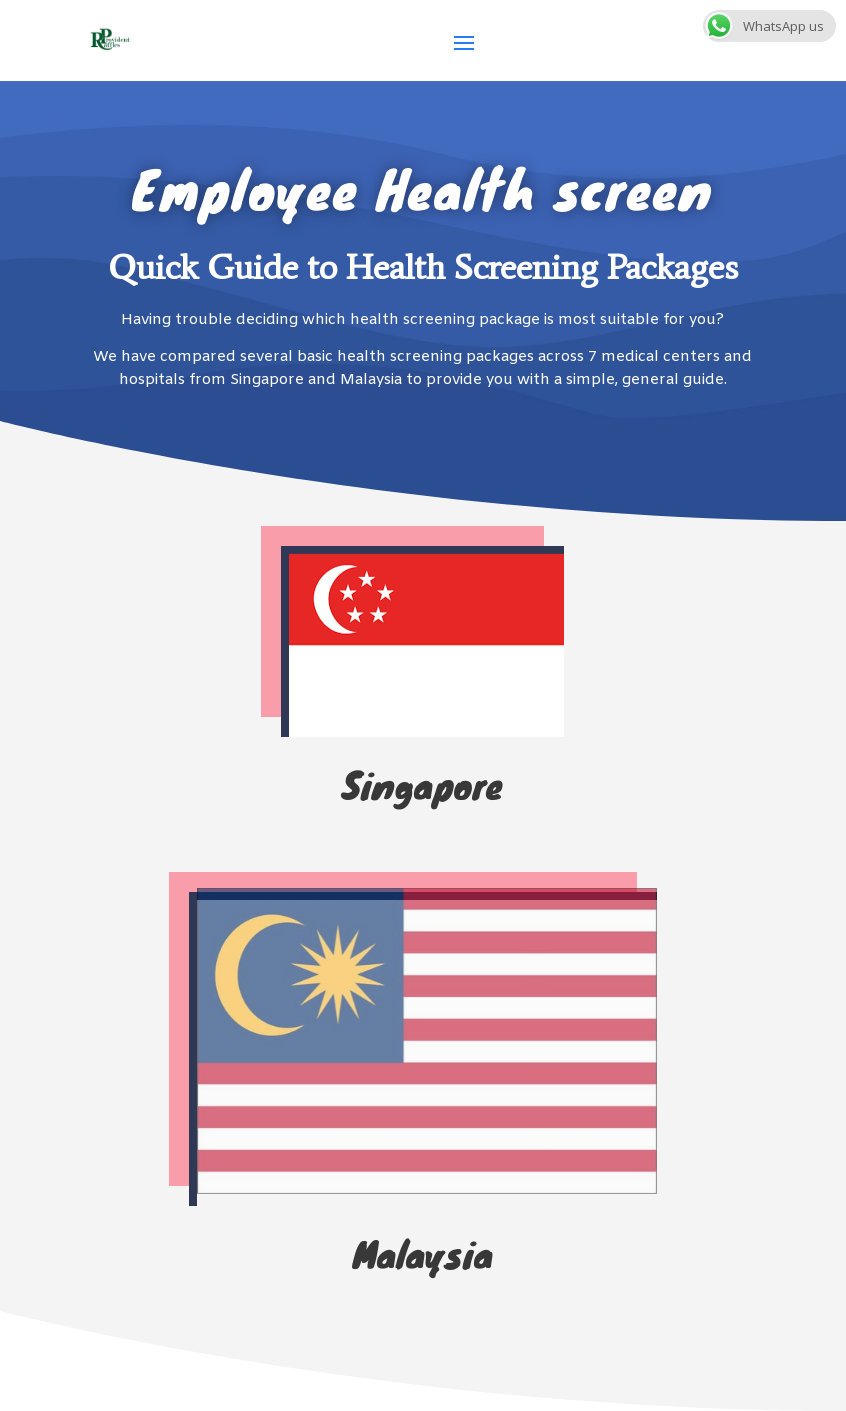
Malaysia (423, 1253)
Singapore (422, 784)
